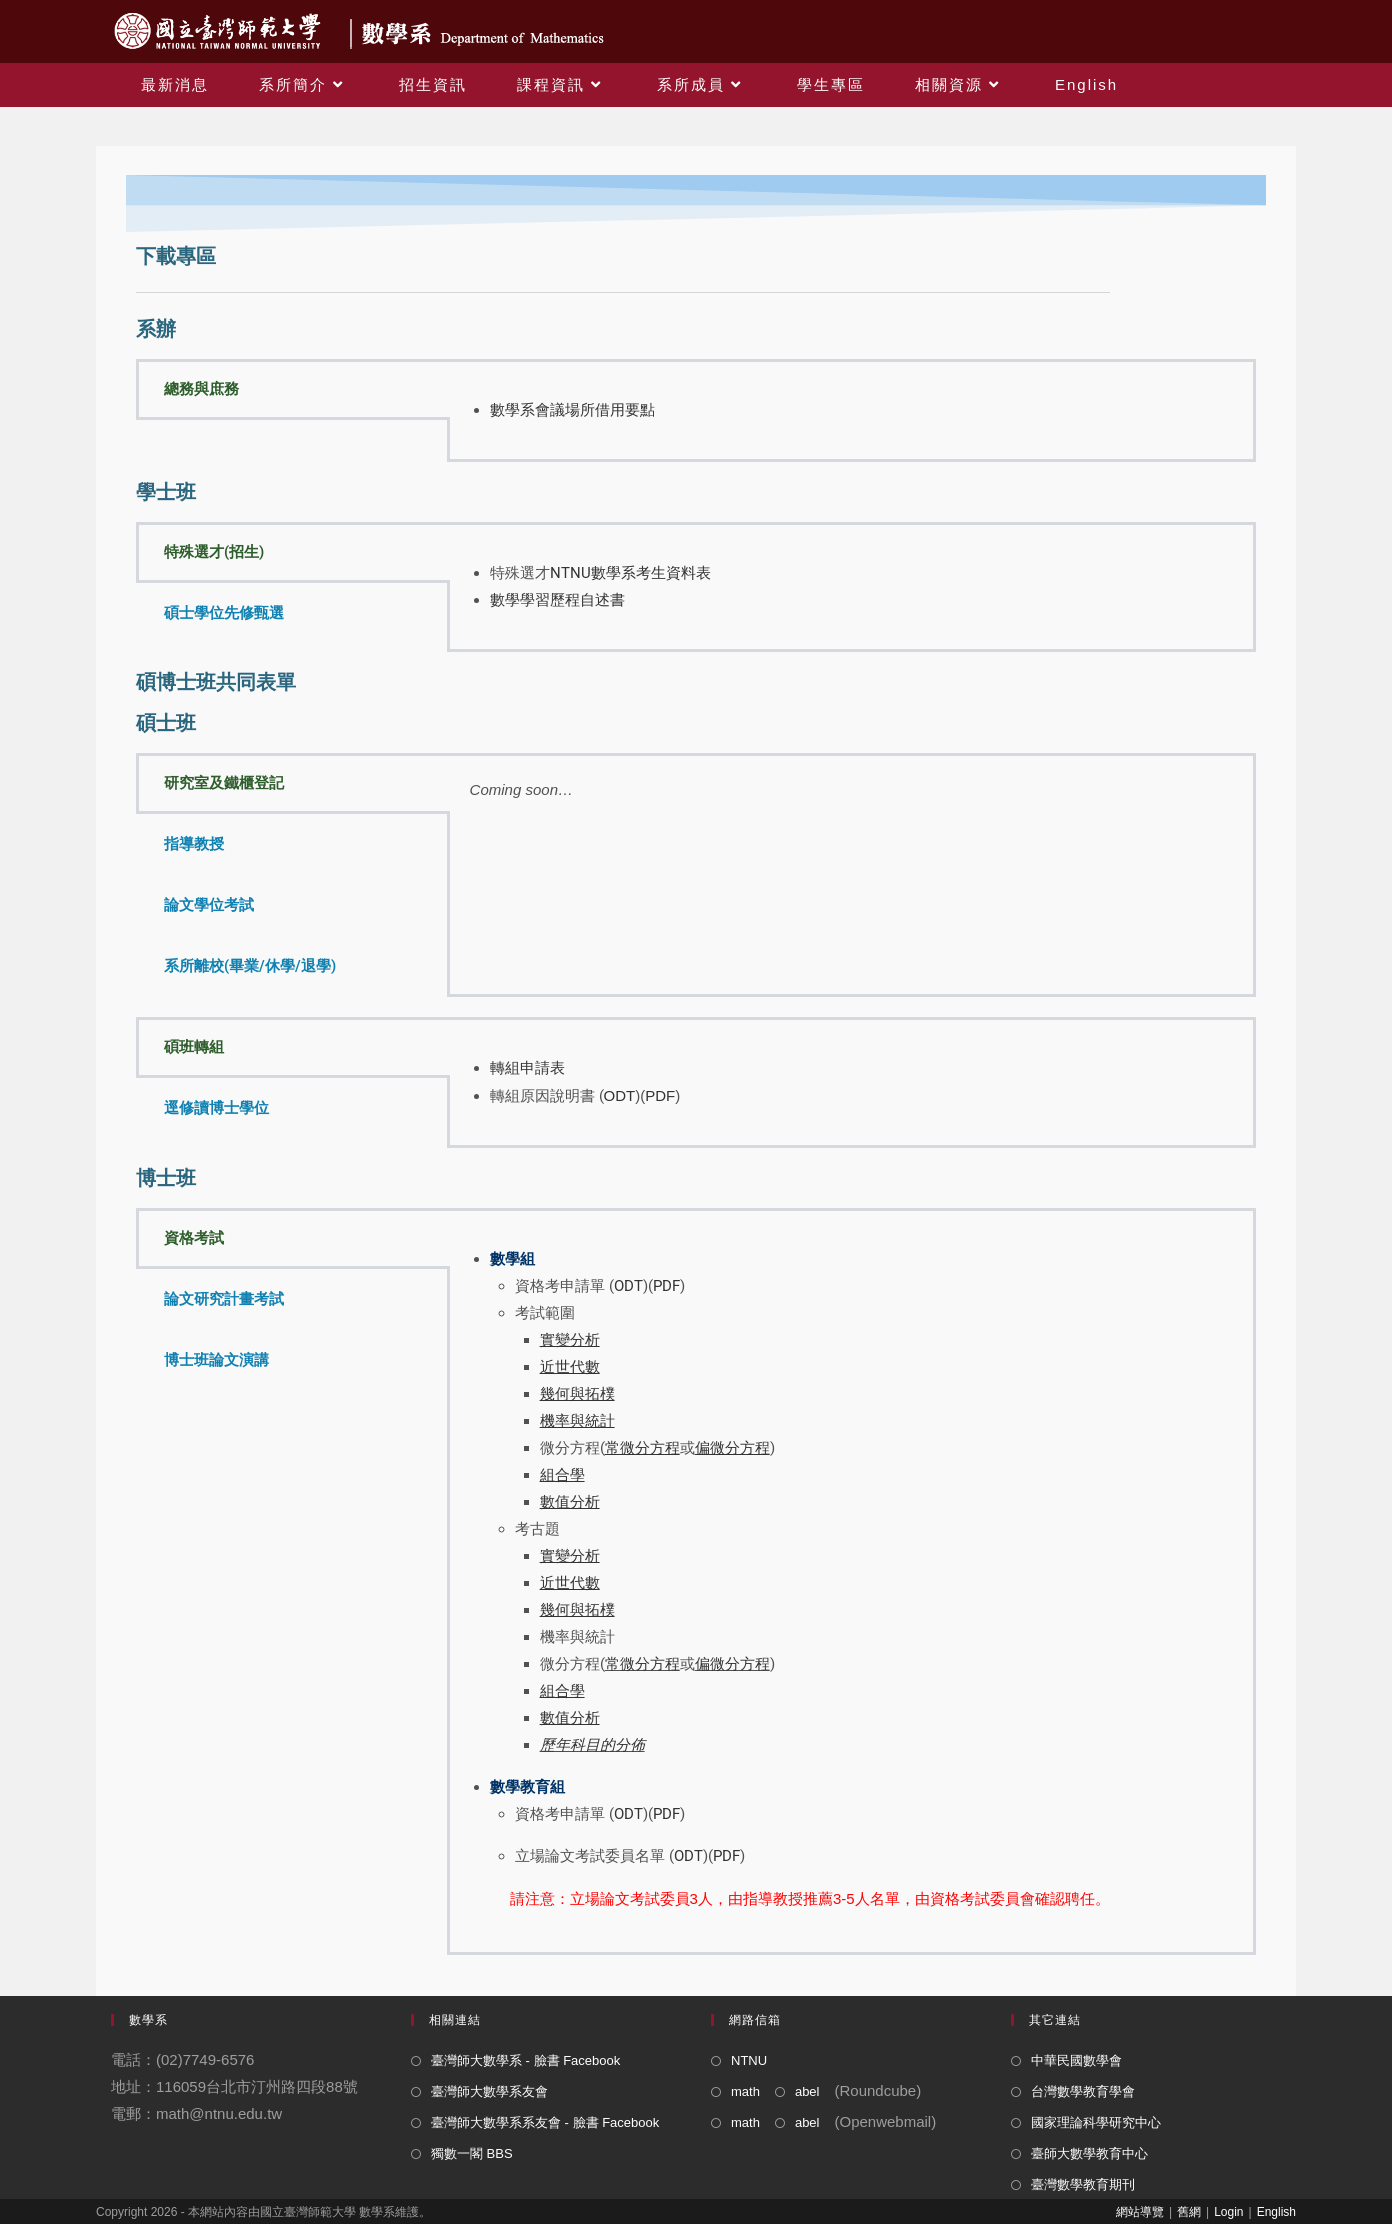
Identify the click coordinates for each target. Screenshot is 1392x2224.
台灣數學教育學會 (1083, 2091)
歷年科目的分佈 (592, 1745)
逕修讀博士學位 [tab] (216, 1108)
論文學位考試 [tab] (209, 905)
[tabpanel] (851, 410)
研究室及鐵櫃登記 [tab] (224, 783)
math (745, 2091)
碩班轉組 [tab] (194, 1047)
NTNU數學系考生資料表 (630, 573)
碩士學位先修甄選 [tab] (224, 613)
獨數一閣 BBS (472, 2153)
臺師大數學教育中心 (1089, 2153)
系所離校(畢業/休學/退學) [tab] (250, 966)
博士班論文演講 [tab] (216, 1360)
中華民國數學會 (1076, 2060)
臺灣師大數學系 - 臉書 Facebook (525, 2060)
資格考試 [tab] (194, 1238)
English (1276, 2212)
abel (807, 2091)
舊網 (1189, 2212)
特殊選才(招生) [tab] (214, 552)
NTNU (749, 2060)
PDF (660, 1095)
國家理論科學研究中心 (1096, 2122)
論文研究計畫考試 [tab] (224, 1299)
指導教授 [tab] (194, 844)
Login (1228, 2212)
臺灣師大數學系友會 (489, 2091)
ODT (620, 1095)
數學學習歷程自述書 (557, 600)
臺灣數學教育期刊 (1083, 2184)
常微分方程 (642, 1664)
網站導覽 (1140, 2212)
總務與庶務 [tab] (201, 389)
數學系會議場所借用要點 (572, 410)
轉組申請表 (527, 1068)
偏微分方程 (732, 1664)
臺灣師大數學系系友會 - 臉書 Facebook (545, 2122)
